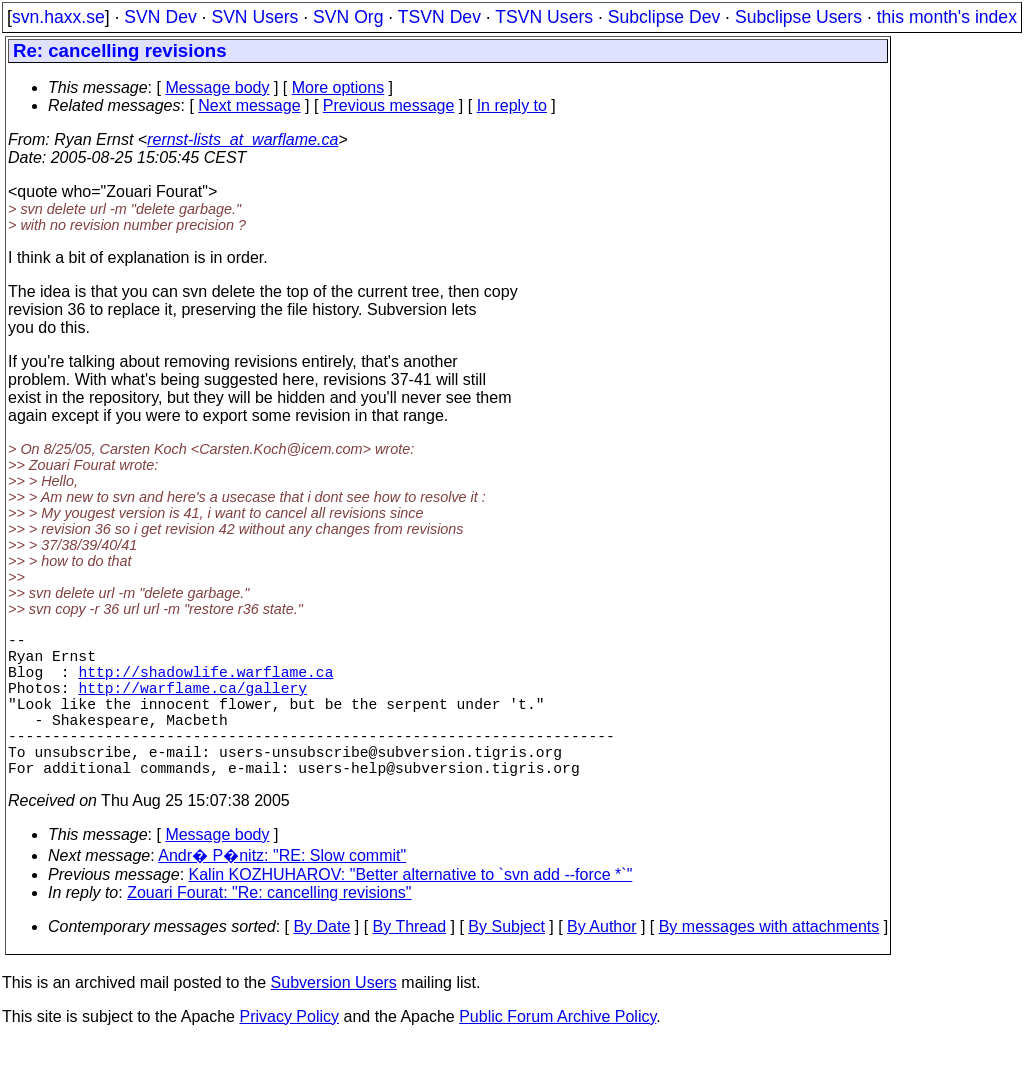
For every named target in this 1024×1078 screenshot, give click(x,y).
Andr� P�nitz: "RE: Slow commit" (282, 891)
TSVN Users (544, 17)
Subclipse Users (798, 17)
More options (338, 87)
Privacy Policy (289, 1052)
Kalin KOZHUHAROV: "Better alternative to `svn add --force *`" (411, 910)
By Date (321, 962)
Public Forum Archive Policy (557, 1052)
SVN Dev (160, 17)
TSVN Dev (439, 17)
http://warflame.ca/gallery (192, 703)
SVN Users (254, 17)
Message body (217, 87)
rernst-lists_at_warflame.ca (242, 139)
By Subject (506, 962)
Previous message (389, 105)
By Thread (410, 962)
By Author (601, 962)
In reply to (512, 105)
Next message (249, 105)
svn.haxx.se (58, 17)
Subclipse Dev (664, 17)
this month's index (947, 17)
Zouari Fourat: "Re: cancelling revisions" (269, 928)
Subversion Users (334, 1018)
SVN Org (348, 17)
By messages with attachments (769, 962)
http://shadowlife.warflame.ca (205, 683)
